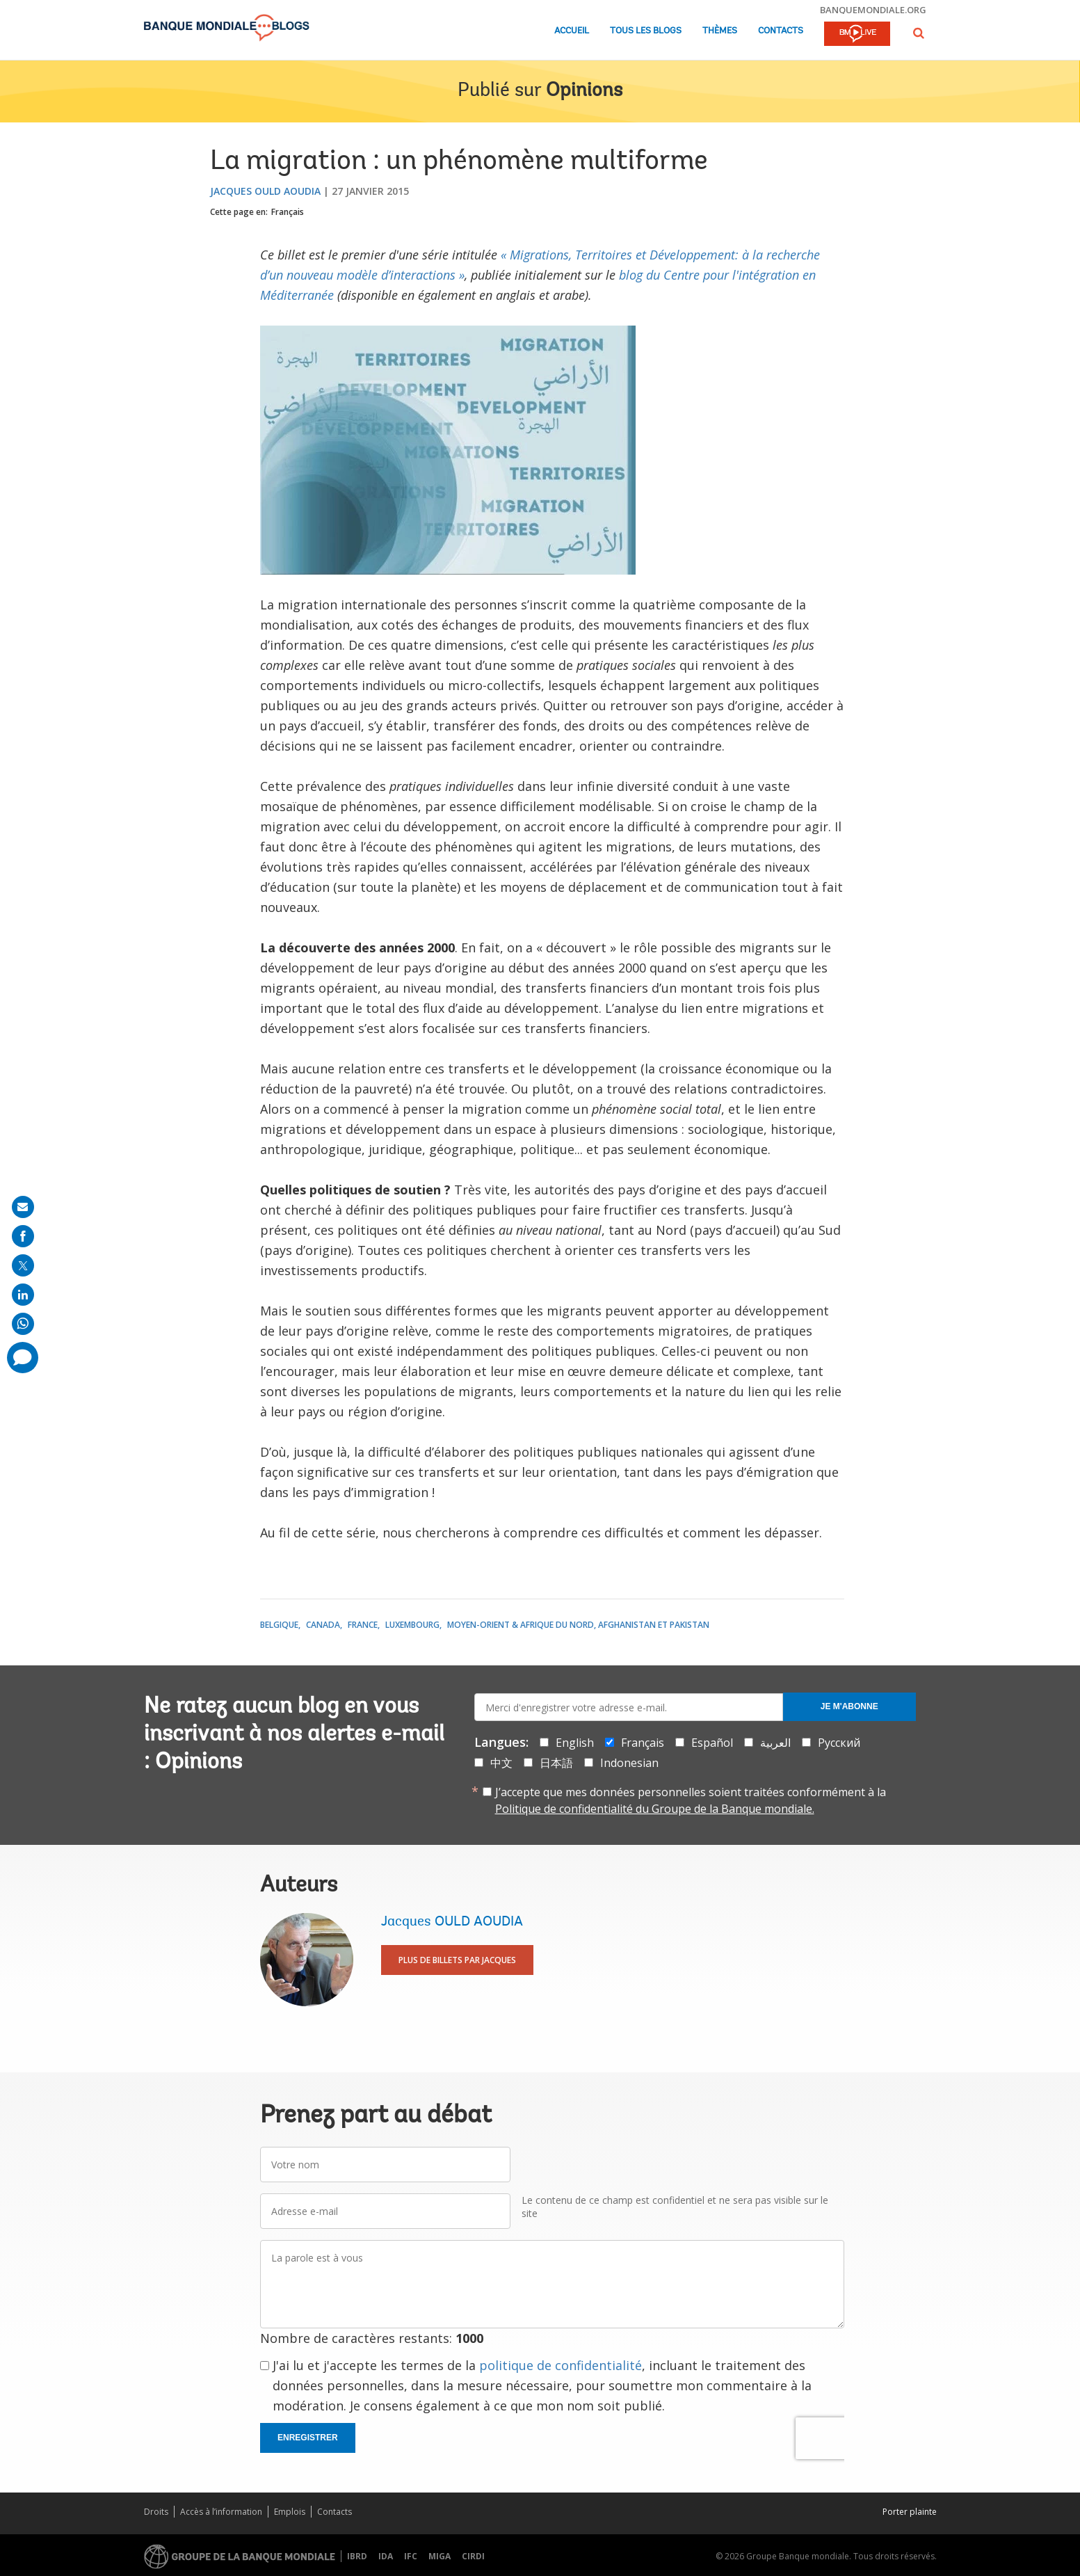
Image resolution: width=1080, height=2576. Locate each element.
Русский (839, 1742)
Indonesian (629, 1762)
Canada (323, 1625)
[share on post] (23, 1265)
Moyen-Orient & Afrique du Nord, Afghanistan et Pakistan (578, 1625)
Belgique (279, 1625)
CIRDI (473, 2556)
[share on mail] (23, 1207)
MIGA (439, 2556)
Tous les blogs (646, 30)
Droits (156, 2512)
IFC (410, 2556)
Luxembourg (412, 1625)
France (363, 1625)
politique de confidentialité (560, 2365)
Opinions (584, 91)
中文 (501, 1762)
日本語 (556, 1762)
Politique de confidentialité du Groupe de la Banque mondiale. (654, 1808)
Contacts (780, 30)
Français (287, 212)
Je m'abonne (849, 1706)
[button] (918, 33)
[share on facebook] (23, 1236)
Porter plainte (909, 2512)
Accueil (571, 30)
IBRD (357, 2556)
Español (712, 1742)
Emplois (289, 2512)
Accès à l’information (221, 2512)
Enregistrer (307, 2437)
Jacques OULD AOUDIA (265, 191)
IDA (385, 2556)
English (575, 1742)
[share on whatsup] (23, 1324)
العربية (775, 1742)
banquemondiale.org (873, 10)
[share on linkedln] (23, 1294)
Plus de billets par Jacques (457, 1960)
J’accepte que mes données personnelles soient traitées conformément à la (690, 1800)
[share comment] (22, 1357)
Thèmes (719, 30)
